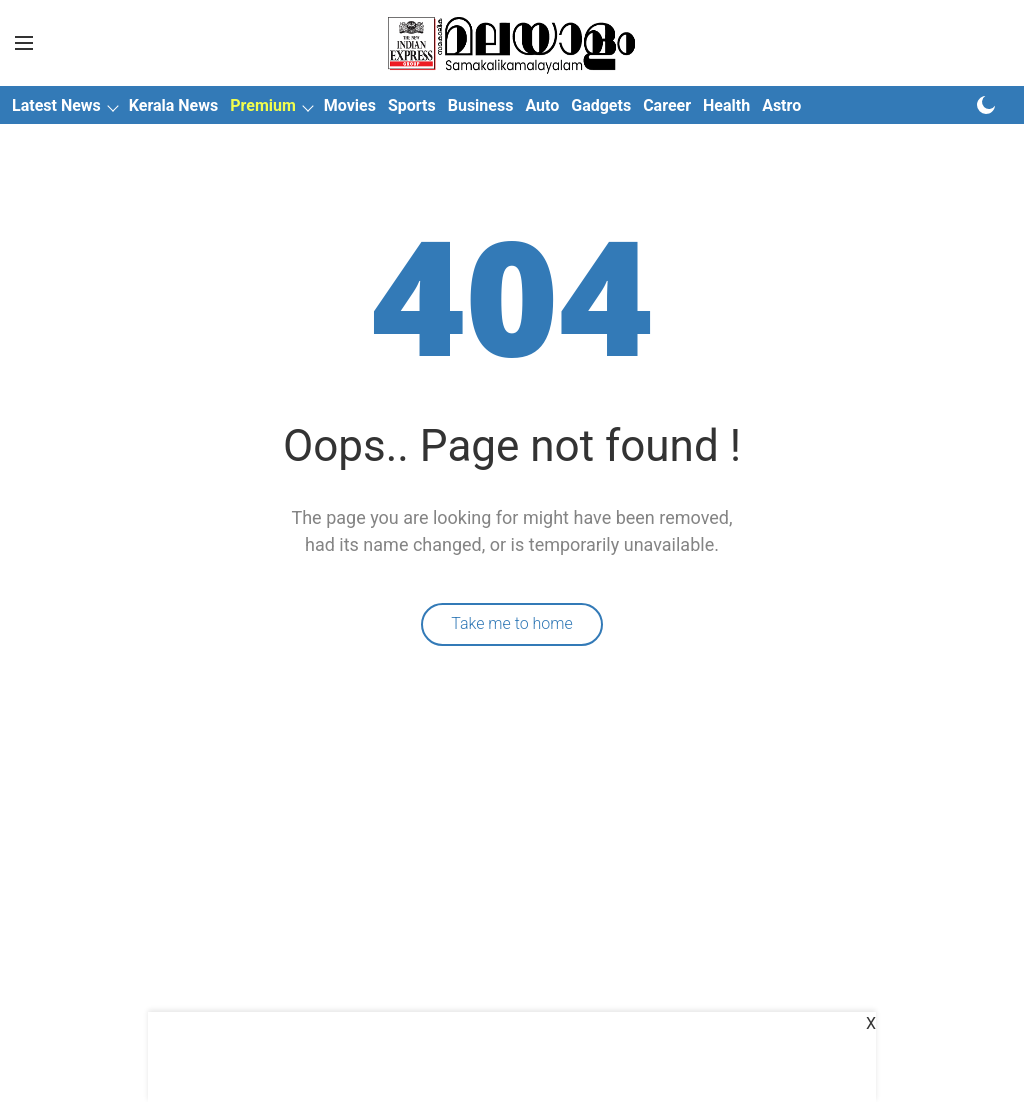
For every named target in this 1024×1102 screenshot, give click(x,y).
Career (667, 105)
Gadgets (601, 105)
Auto (542, 105)
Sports (412, 105)
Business (481, 105)
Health (726, 105)
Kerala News (173, 105)
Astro (781, 105)
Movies (350, 105)
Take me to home (512, 623)
